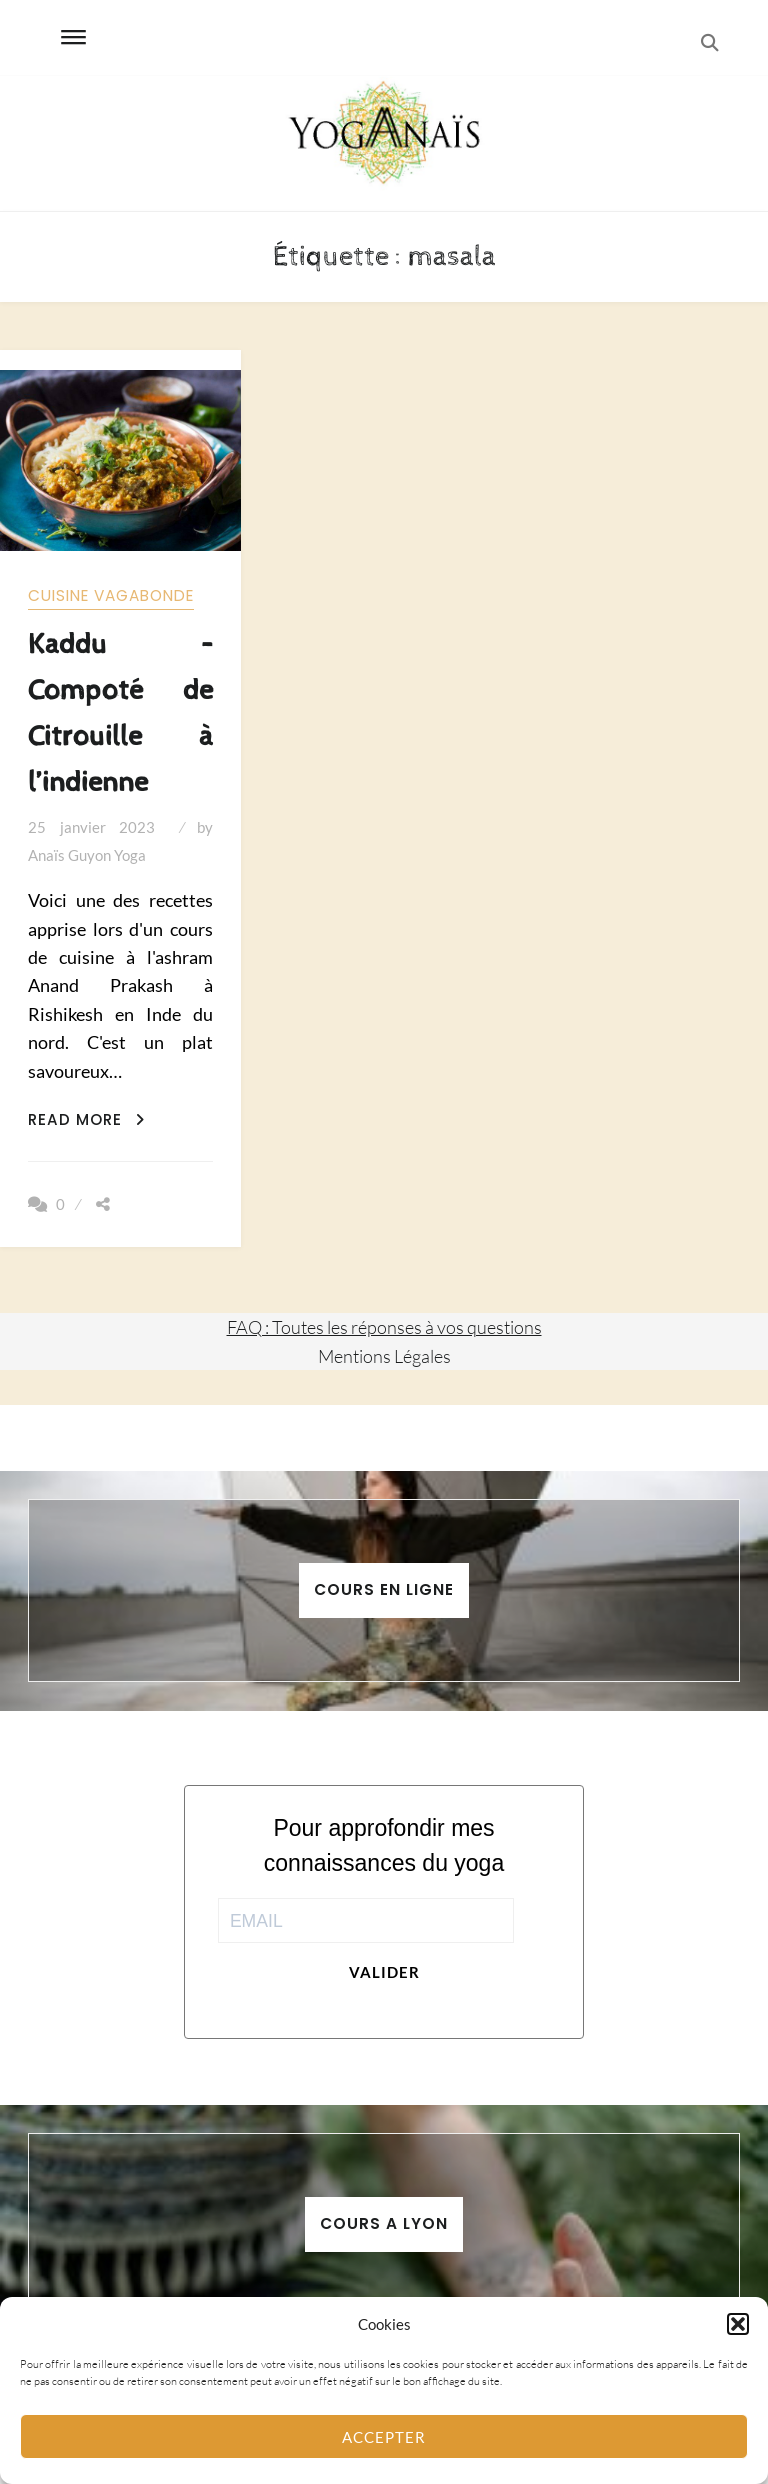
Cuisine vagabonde (111, 595)
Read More (86, 1119)
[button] (738, 2324)
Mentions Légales (384, 1356)
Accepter (384, 2437)
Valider (384, 1972)
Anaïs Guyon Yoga (87, 855)
